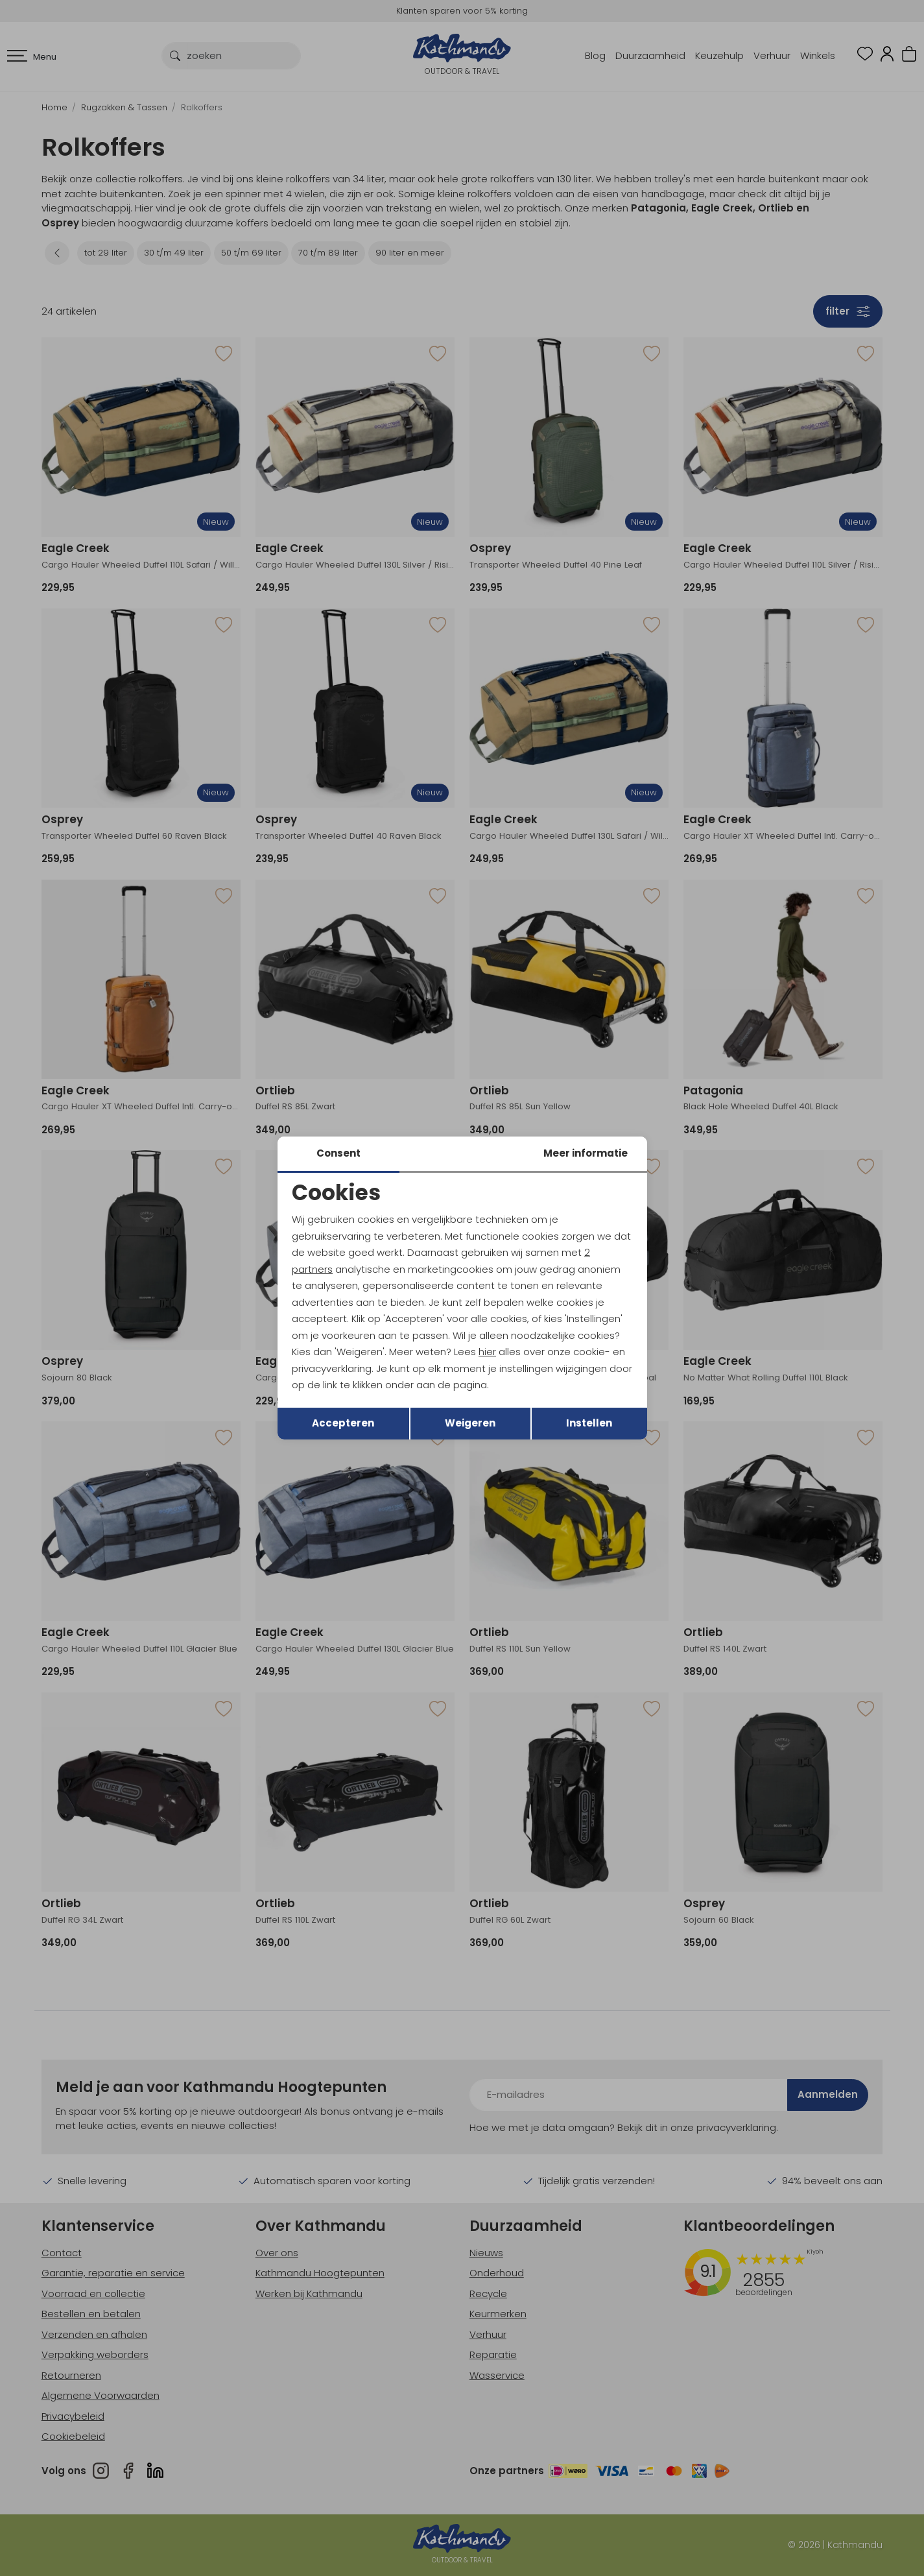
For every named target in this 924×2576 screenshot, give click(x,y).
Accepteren (343, 1423)
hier (487, 1351)
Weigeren (470, 1423)
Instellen (589, 1423)
